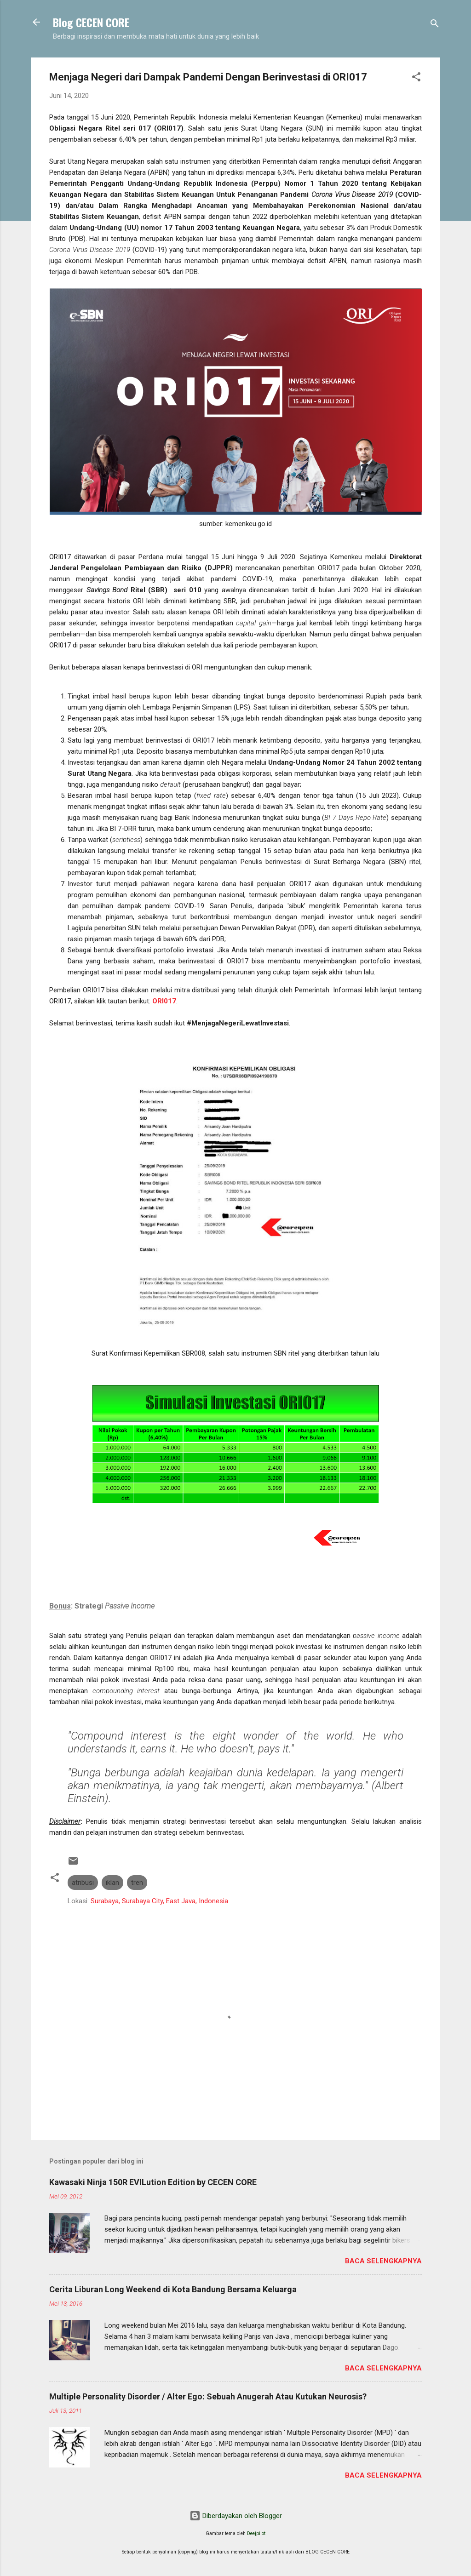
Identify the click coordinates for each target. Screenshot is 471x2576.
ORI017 (164, 1001)
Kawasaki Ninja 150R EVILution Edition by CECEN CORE (153, 2182)
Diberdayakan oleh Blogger (236, 2516)
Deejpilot (256, 2533)
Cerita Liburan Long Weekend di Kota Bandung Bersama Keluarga (173, 2289)
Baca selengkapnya (383, 2261)
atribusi (83, 1882)
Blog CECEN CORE (91, 22)
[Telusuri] (434, 25)
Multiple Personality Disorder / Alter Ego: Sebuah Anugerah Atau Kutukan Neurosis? (208, 2396)
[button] (416, 78)
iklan (112, 1882)
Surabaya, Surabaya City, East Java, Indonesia (159, 1901)
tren (137, 1882)
